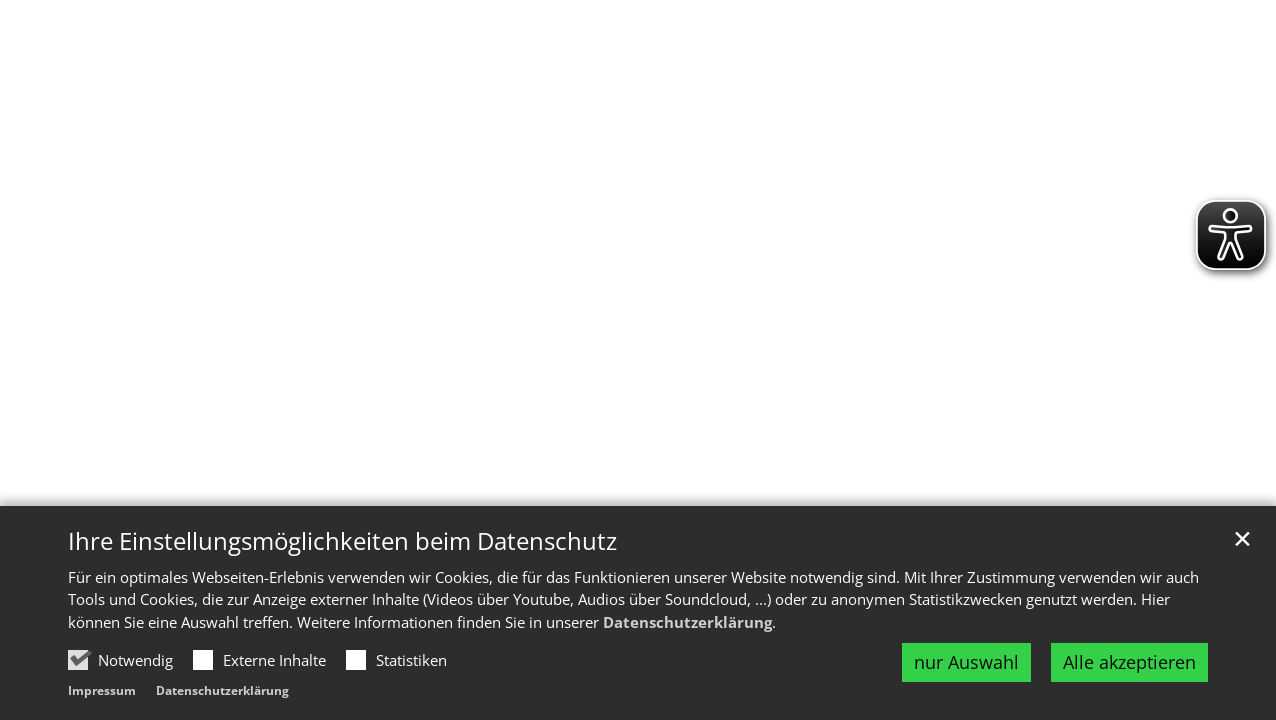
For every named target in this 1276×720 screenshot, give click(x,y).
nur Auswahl (966, 662)
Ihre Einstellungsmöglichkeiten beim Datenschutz (342, 541)
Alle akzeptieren (1129, 662)
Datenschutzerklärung (687, 622)
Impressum (102, 690)
